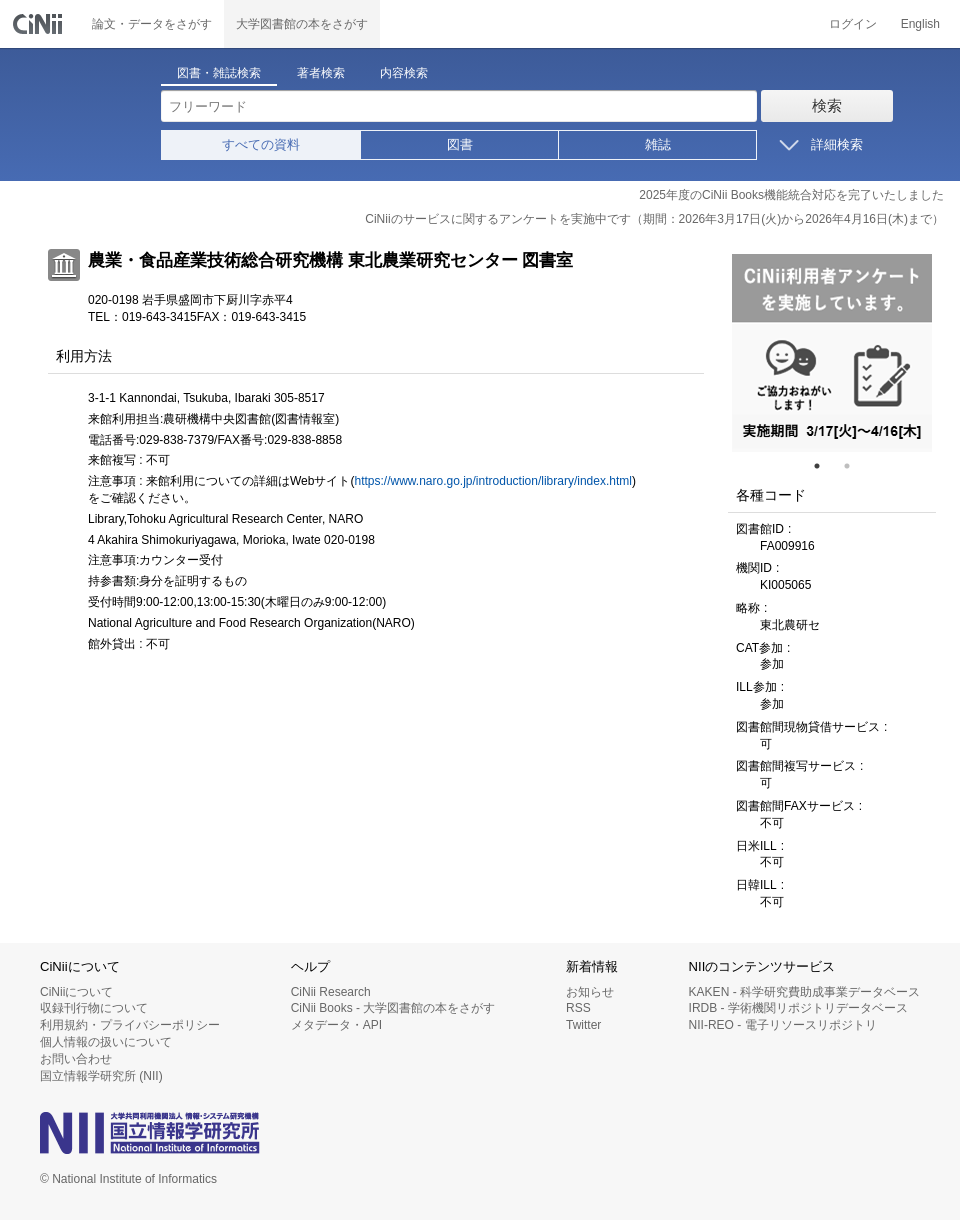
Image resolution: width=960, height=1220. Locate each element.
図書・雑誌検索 (219, 73)
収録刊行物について (94, 1008)
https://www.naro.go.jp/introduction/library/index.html (492, 481)
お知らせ (590, 992)
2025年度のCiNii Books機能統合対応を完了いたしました (791, 195)
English (920, 24)
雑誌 (658, 144)
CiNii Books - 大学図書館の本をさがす (393, 1008)
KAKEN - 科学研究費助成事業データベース (804, 992)
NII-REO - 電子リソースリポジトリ (783, 1025)
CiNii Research (331, 992)
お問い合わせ (76, 1059)
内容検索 (404, 73)
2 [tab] (855, 466)
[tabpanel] (832, 353)
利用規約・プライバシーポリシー (130, 1025)
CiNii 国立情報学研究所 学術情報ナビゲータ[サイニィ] (40, 24)
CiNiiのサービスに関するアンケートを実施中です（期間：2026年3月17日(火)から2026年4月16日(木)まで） (654, 219)
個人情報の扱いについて (106, 1042)
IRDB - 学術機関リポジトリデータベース (798, 1008)
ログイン (853, 24)
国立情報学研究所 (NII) (101, 1076)
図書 (460, 144)
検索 (827, 105)
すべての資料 (261, 144)
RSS (578, 1008)
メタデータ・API (336, 1025)
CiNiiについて (76, 992)
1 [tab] (825, 466)
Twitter (583, 1025)
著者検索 (321, 73)
